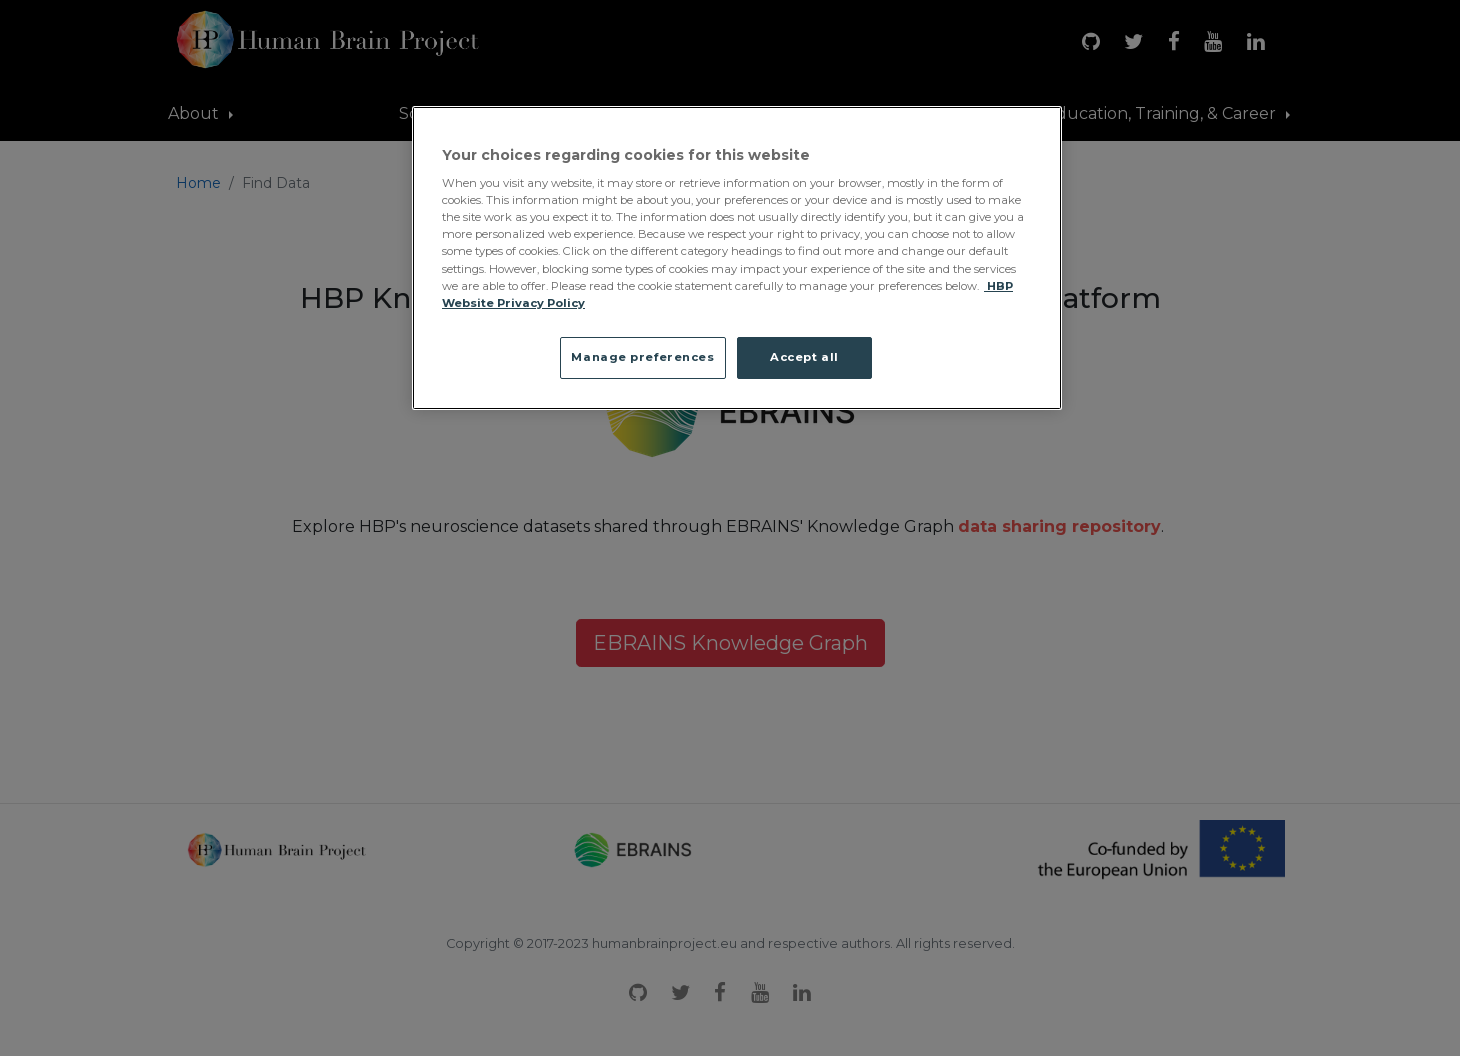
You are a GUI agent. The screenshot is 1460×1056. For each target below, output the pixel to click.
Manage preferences (642, 357)
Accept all (804, 357)
